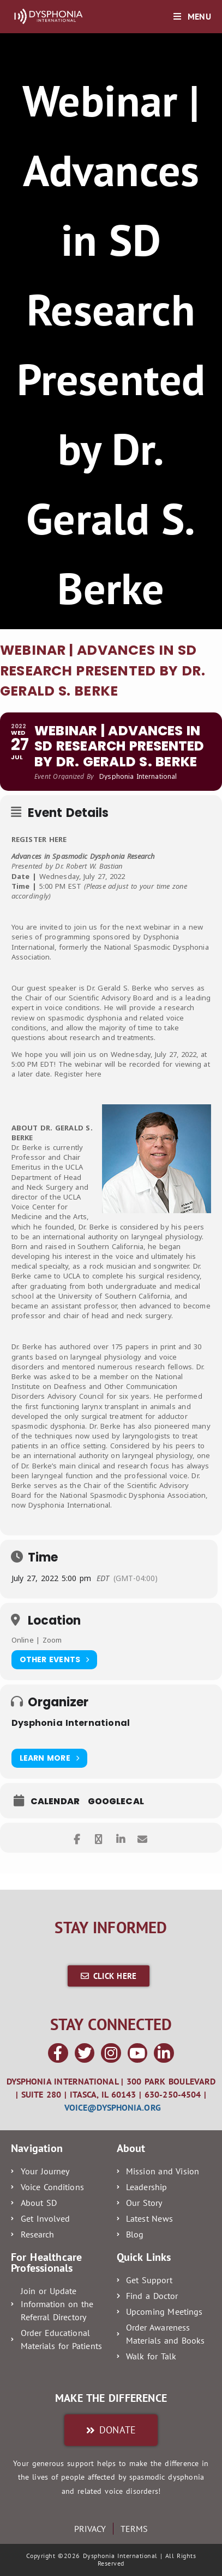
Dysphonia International (70, 1723)
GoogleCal (116, 1801)
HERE (58, 839)
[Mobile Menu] (192, 16)
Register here (78, 1074)
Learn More (49, 1758)
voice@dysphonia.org (112, 2107)
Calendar (55, 1801)
